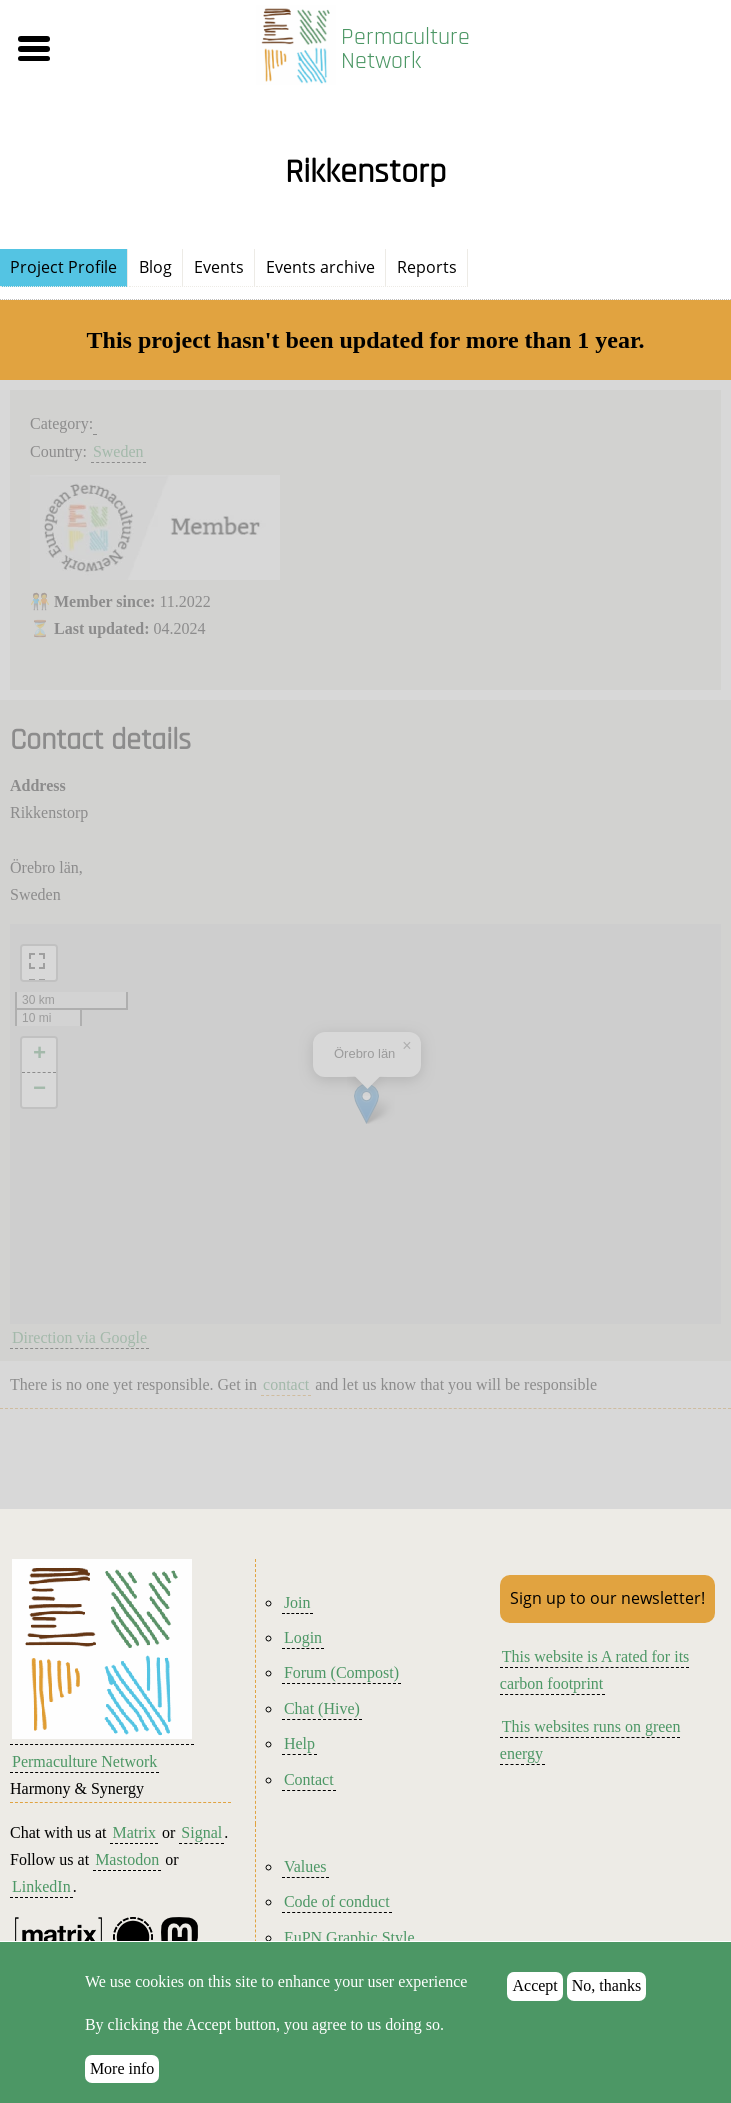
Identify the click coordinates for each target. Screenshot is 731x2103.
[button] (120, 49)
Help (299, 1743)
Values (305, 1866)
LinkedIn (41, 1886)
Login (303, 1637)
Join (297, 1602)
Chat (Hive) (322, 1708)
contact (286, 1384)
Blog (155, 267)
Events (219, 267)
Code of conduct (337, 1901)
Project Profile (63, 267)
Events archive (320, 267)
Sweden (118, 451)
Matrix (134, 1832)
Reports (427, 267)
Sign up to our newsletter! (607, 1598)
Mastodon (127, 1859)
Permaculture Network (405, 49)
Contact (309, 1779)
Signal (201, 1832)
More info (122, 2068)
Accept (534, 1985)
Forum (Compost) (341, 1672)
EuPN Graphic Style (349, 1937)
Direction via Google (79, 1337)
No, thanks (606, 1985)
